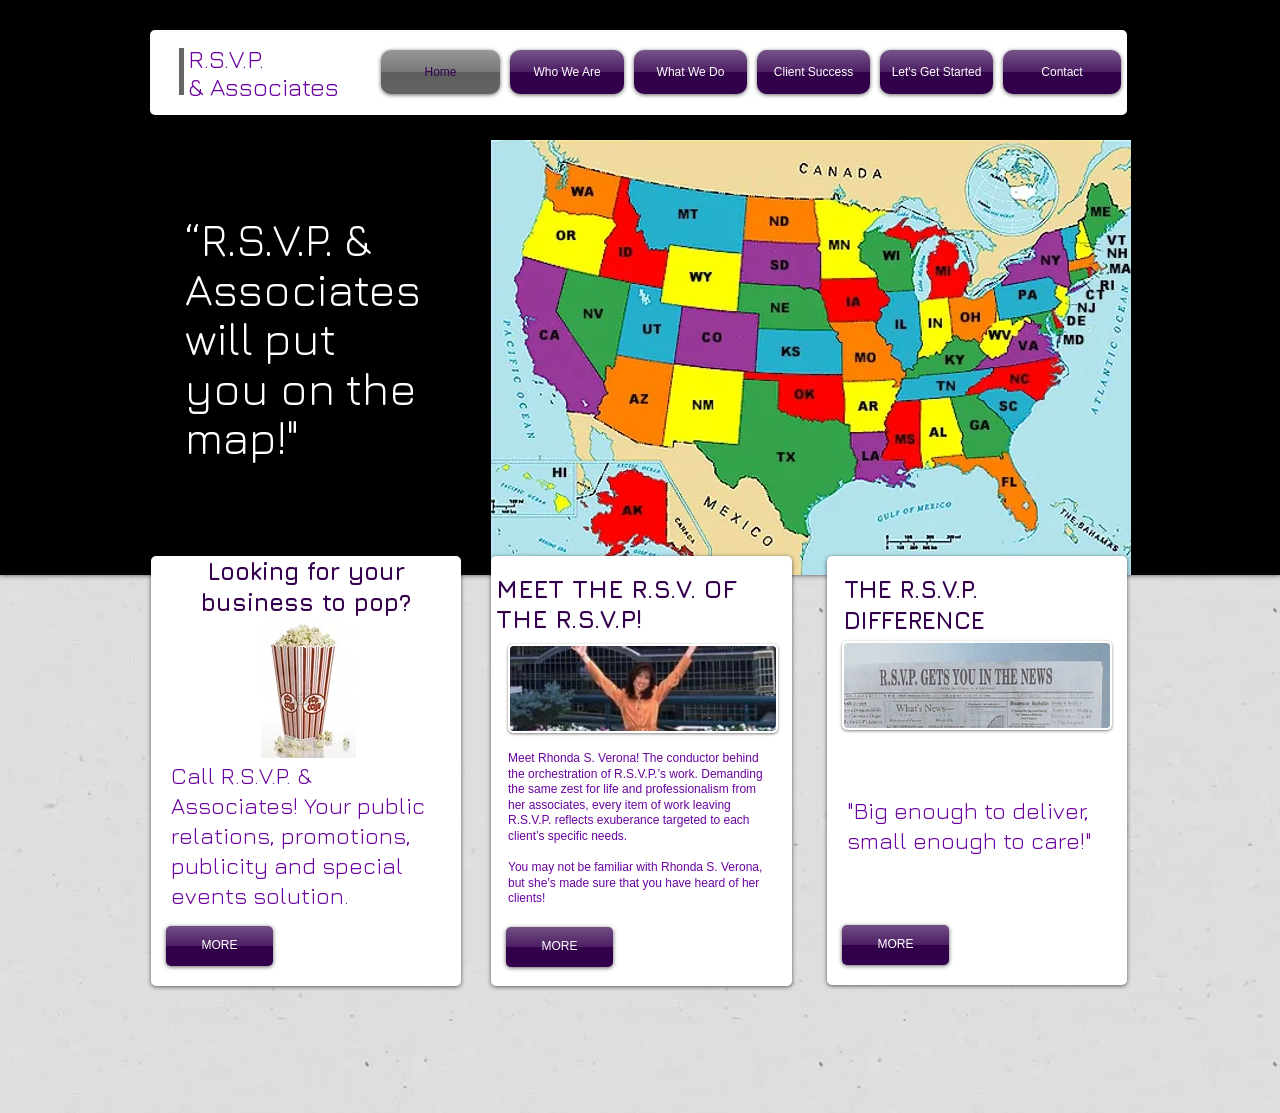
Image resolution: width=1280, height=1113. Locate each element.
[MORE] (219, 946)
